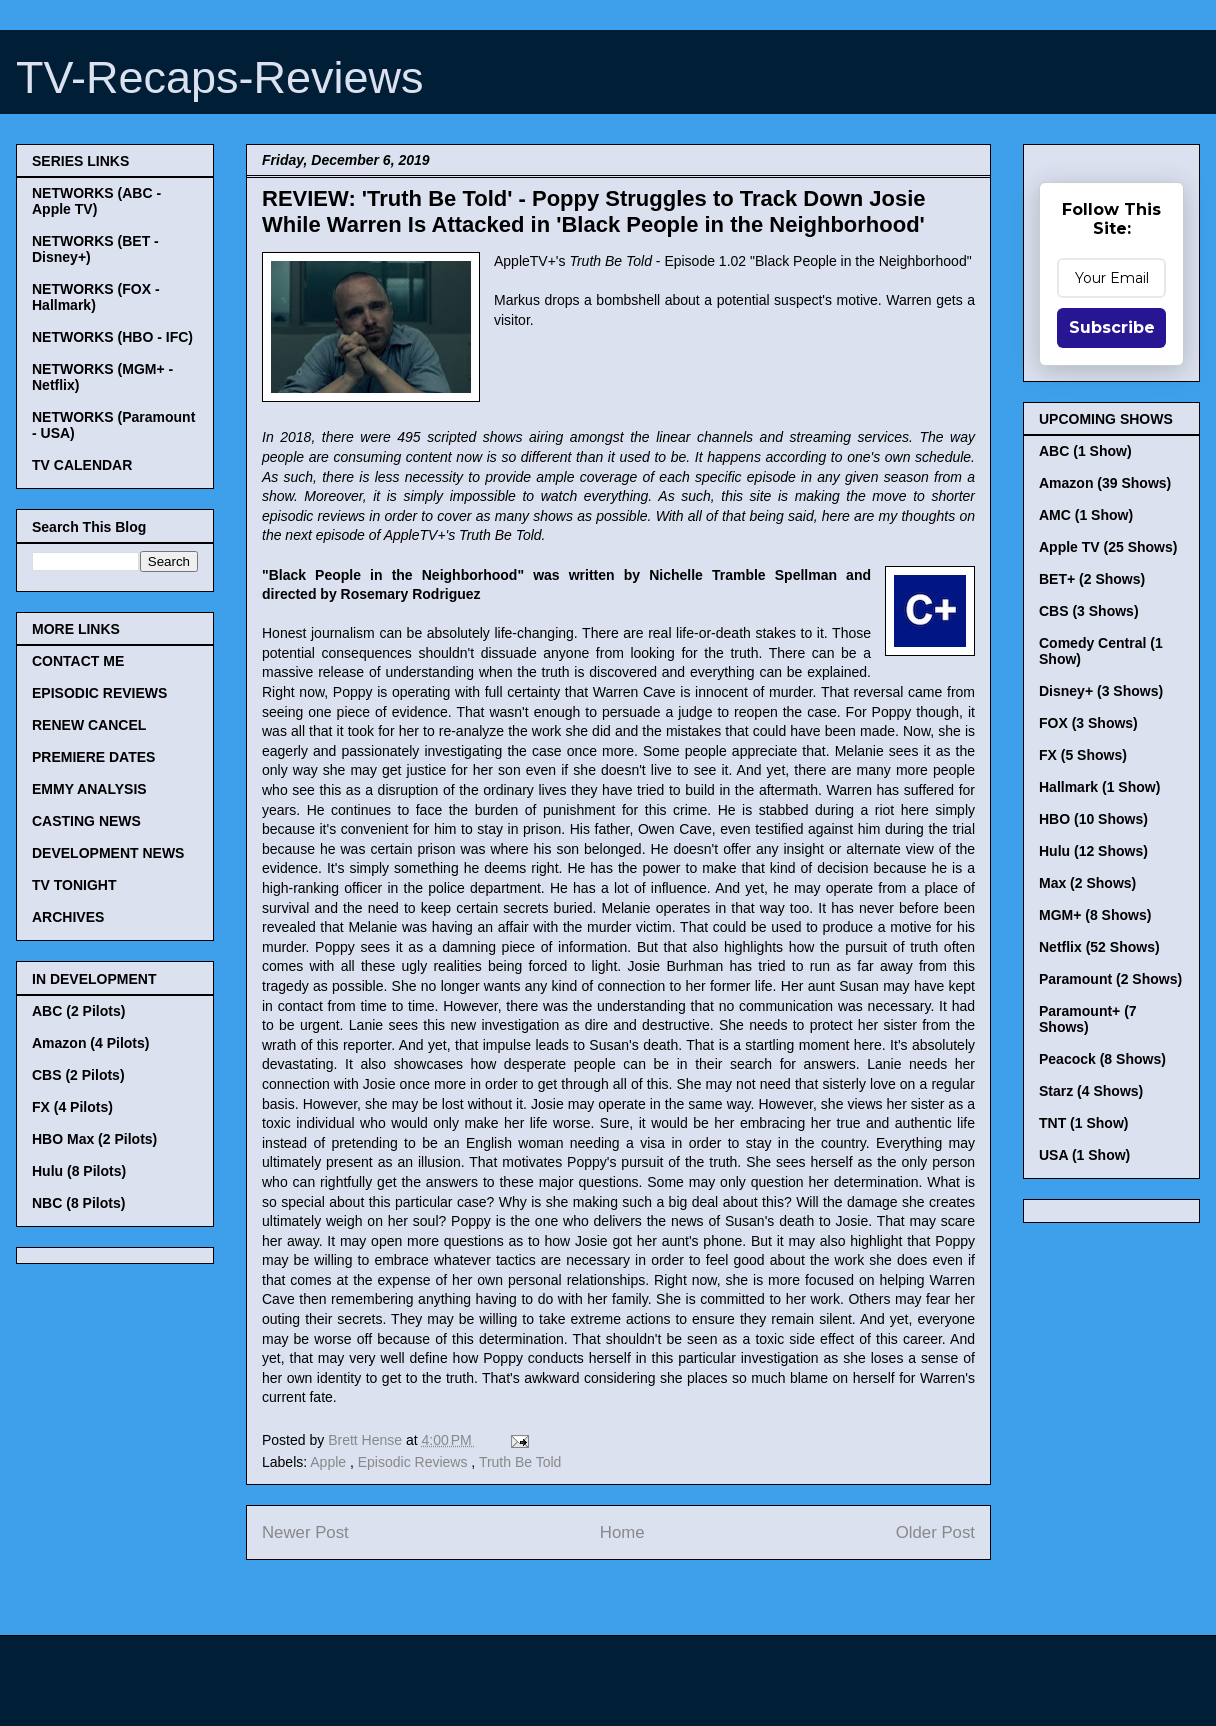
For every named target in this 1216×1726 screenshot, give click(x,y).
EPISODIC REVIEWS (99, 693)
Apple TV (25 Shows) (1108, 547)
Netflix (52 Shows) (1099, 947)
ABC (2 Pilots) (78, 1011)
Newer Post (305, 1532)
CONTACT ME (78, 661)
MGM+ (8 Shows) (1095, 915)
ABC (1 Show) (1085, 451)
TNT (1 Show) (1083, 1123)
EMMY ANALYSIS (89, 789)
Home (622, 1532)
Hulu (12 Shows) (1093, 851)
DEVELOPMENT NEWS (108, 853)
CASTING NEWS (86, 821)
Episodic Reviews (415, 1462)
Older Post (935, 1532)
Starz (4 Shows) (1091, 1091)
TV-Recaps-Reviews (220, 77)
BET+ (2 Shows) (1092, 579)
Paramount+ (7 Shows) (1088, 1019)
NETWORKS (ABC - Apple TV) (96, 201)
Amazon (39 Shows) (1105, 483)
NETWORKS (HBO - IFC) (112, 337)
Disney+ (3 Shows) (1101, 691)
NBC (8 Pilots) (78, 1203)
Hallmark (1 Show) (1099, 787)
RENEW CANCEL (89, 725)
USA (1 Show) (1084, 1155)
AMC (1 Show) (1086, 515)
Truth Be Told (520, 1462)
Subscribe (1112, 327)
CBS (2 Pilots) (78, 1075)
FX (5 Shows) (1083, 755)
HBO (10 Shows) (1093, 819)
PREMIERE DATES (93, 757)
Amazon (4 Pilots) (90, 1043)
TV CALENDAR (82, 465)
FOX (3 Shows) (1088, 723)
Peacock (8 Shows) (1102, 1059)
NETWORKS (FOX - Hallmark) (96, 297)
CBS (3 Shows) (1089, 611)
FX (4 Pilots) (72, 1107)
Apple (330, 1462)
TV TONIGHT (74, 885)
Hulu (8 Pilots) (79, 1171)
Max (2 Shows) (1087, 883)
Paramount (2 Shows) (1110, 979)
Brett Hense (367, 1440)
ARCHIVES (68, 917)
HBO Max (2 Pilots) (94, 1139)
